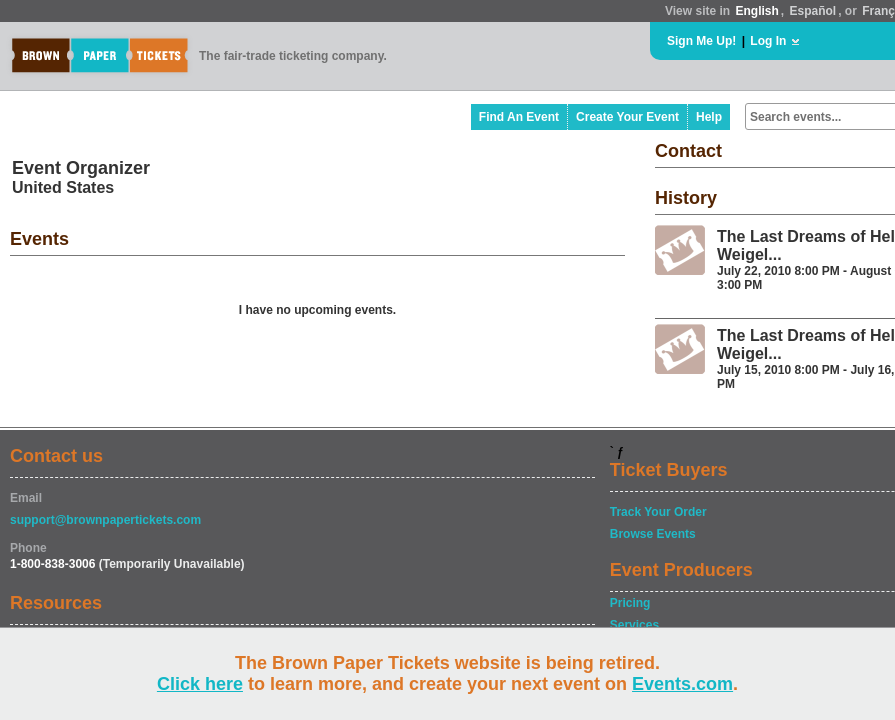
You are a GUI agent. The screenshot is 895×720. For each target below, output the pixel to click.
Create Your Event (627, 117)
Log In (768, 41)
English (756, 11)
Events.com (682, 684)
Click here (200, 684)
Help (709, 117)
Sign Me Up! (701, 41)
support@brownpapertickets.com (105, 520)
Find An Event (519, 117)
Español (813, 11)
